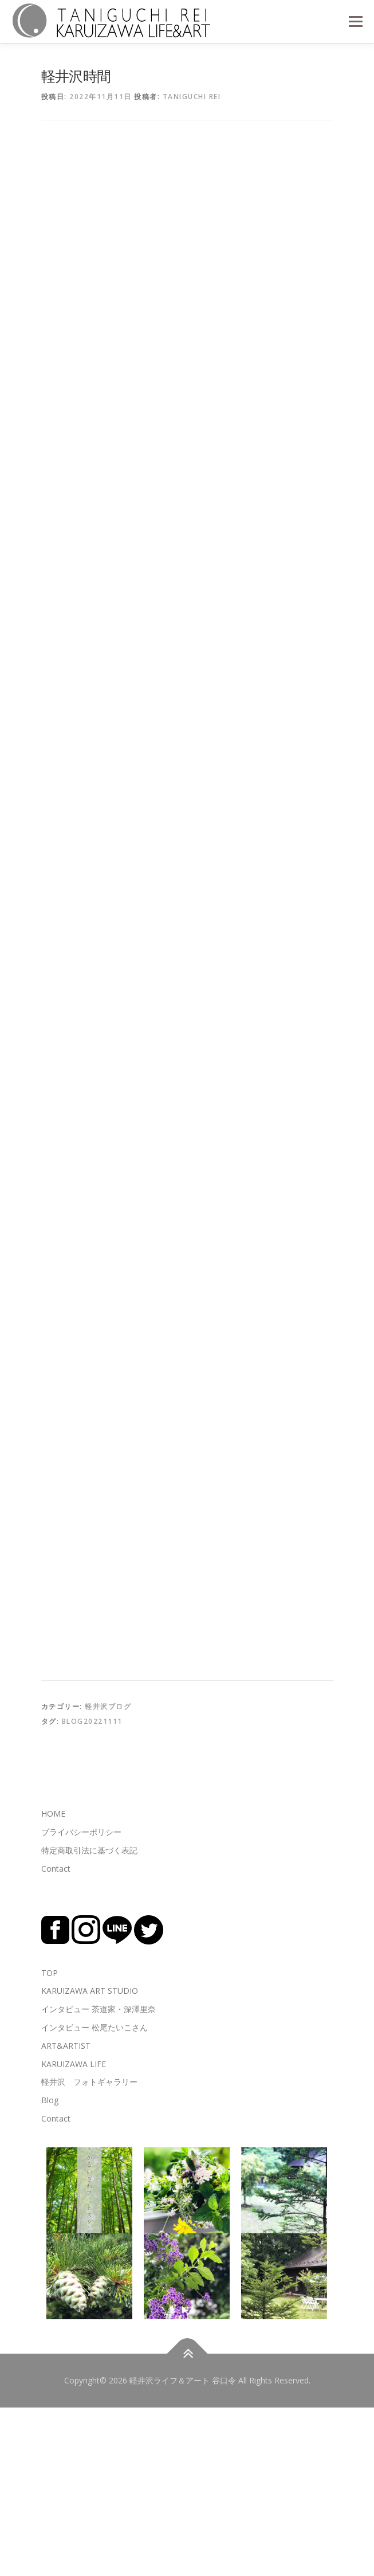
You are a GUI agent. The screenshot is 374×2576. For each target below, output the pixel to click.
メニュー (355, 21)
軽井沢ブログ (108, 1875)
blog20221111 (92, 1889)
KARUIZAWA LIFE (73, 2231)
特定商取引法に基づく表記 (89, 2018)
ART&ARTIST (65, 2213)
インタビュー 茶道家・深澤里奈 (98, 2177)
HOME (53, 1982)
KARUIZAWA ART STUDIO (89, 2159)
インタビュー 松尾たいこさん (94, 2195)
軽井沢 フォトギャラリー (89, 2250)
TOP (49, 2140)
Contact (55, 2036)
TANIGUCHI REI (192, 96)
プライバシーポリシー (81, 2000)
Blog (49, 2268)
